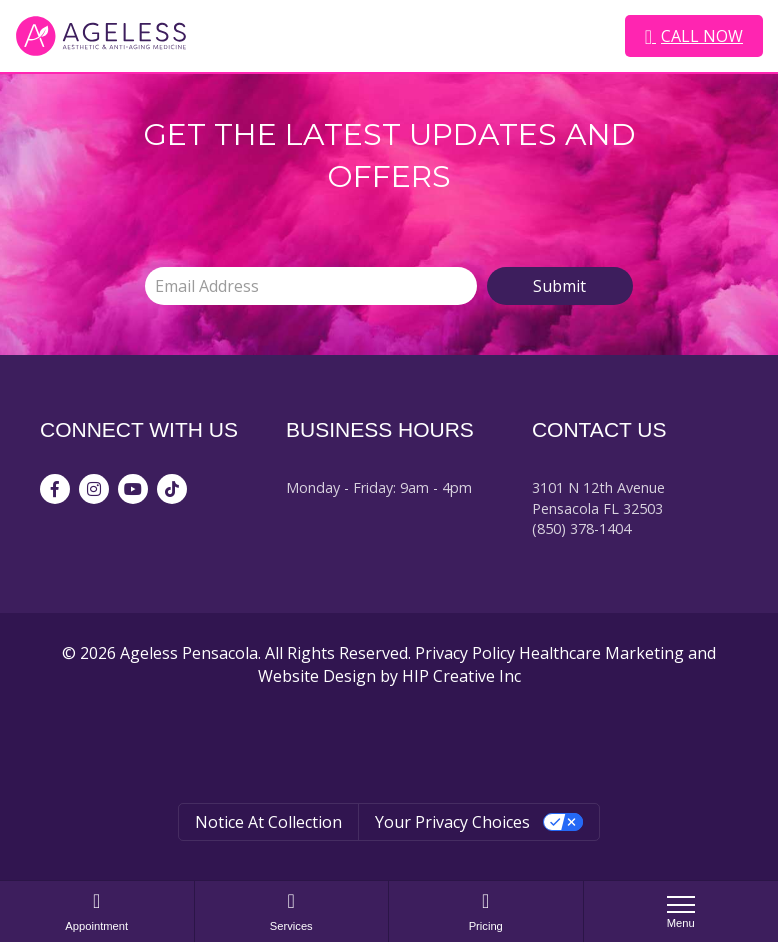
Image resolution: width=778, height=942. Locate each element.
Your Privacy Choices (452, 822)
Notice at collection (268, 822)
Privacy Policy (465, 653)
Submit (559, 286)
